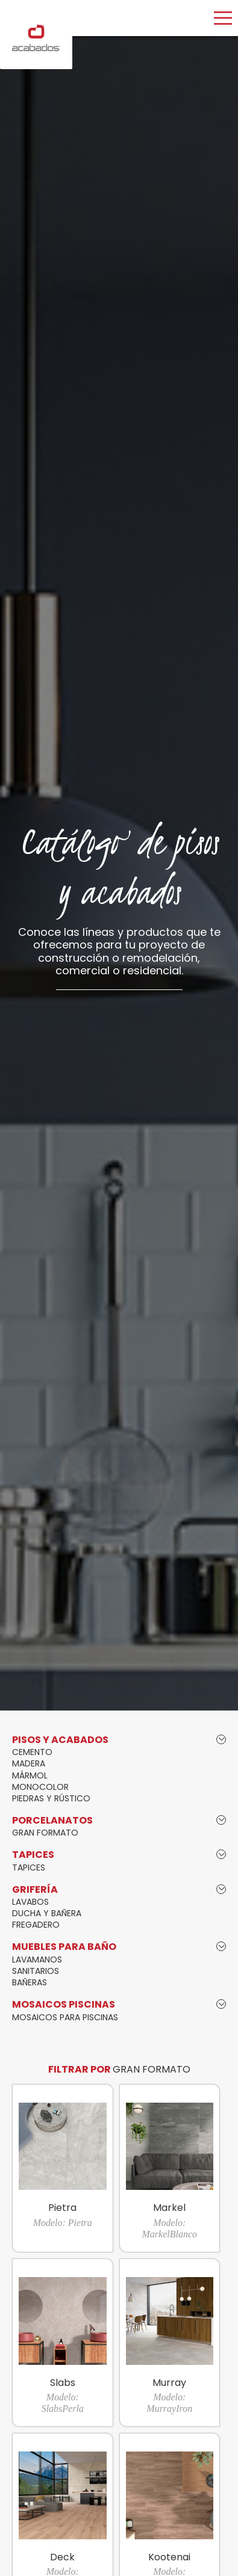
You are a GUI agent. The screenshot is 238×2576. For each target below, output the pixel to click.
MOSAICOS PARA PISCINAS (65, 2017)
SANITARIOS (35, 1971)
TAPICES (28, 1867)
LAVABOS (30, 1902)
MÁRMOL (30, 1775)
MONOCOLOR (40, 1787)
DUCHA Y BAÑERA (46, 1913)
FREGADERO (36, 1925)
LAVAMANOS (37, 1960)
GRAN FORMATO (45, 1833)
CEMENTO (32, 1752)
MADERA (28, 1763)
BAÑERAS (29, 1982)
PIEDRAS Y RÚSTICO (51, 1798)
